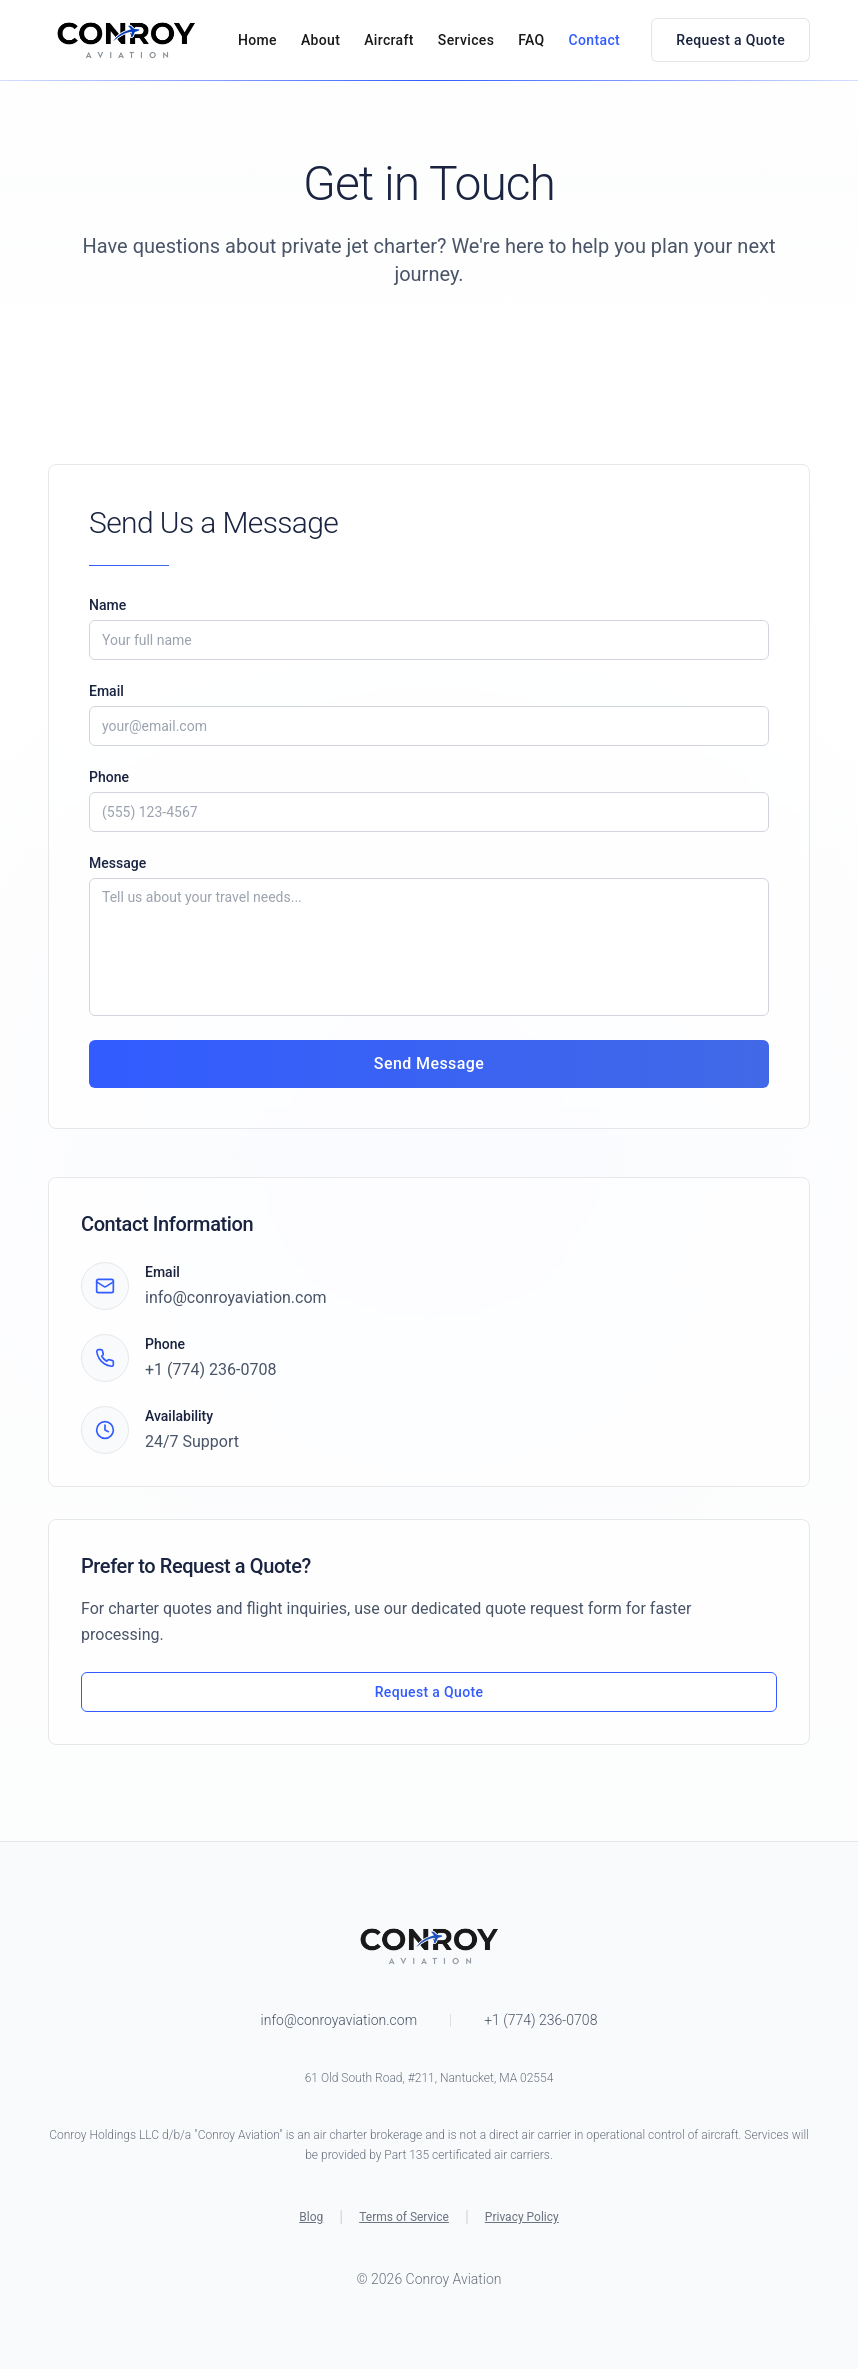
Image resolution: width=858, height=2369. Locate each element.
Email (106, 691)
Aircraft (389, 40)
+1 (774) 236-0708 (210, 1369)
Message (117, 863)
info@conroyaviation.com (236, 1297)
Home (257, 40)
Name (107, 605)
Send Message (429, 1063)
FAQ (531, 40)
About (320, 40)
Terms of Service (404, 2217)
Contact (595, 40)
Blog (311, 2217)
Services (466, 40)
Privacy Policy (522, 2217)
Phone (109, 777)
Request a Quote (730, 40)
